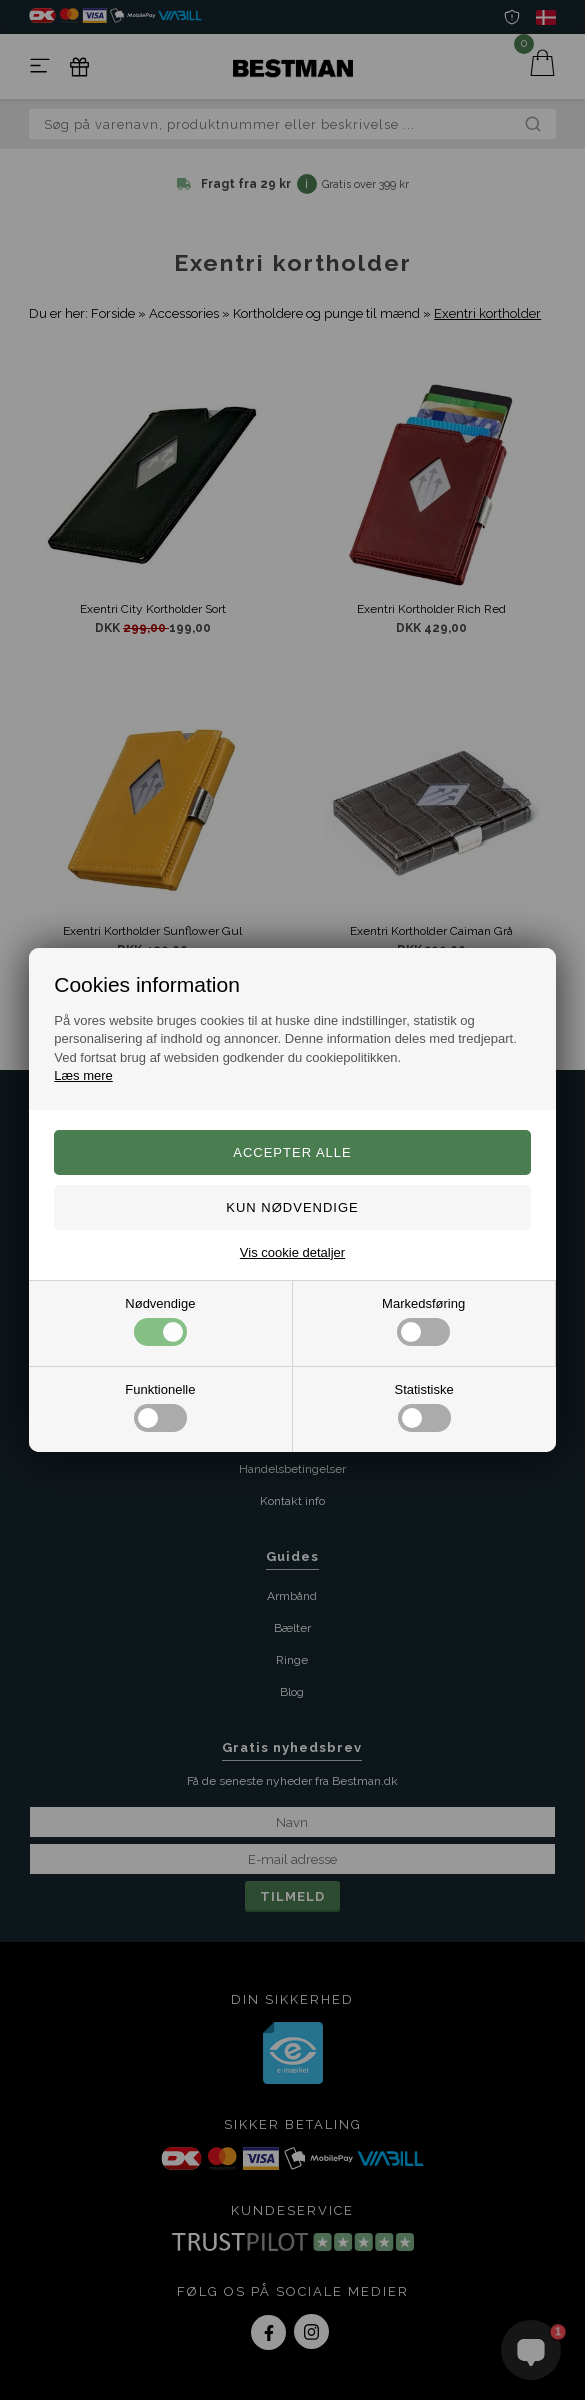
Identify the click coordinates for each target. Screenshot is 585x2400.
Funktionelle (160, 1407)
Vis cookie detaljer (292, 1252)
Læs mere (83, 1075)
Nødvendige (160, 1321)
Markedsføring (423, 1321)
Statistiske (424, 1407)
